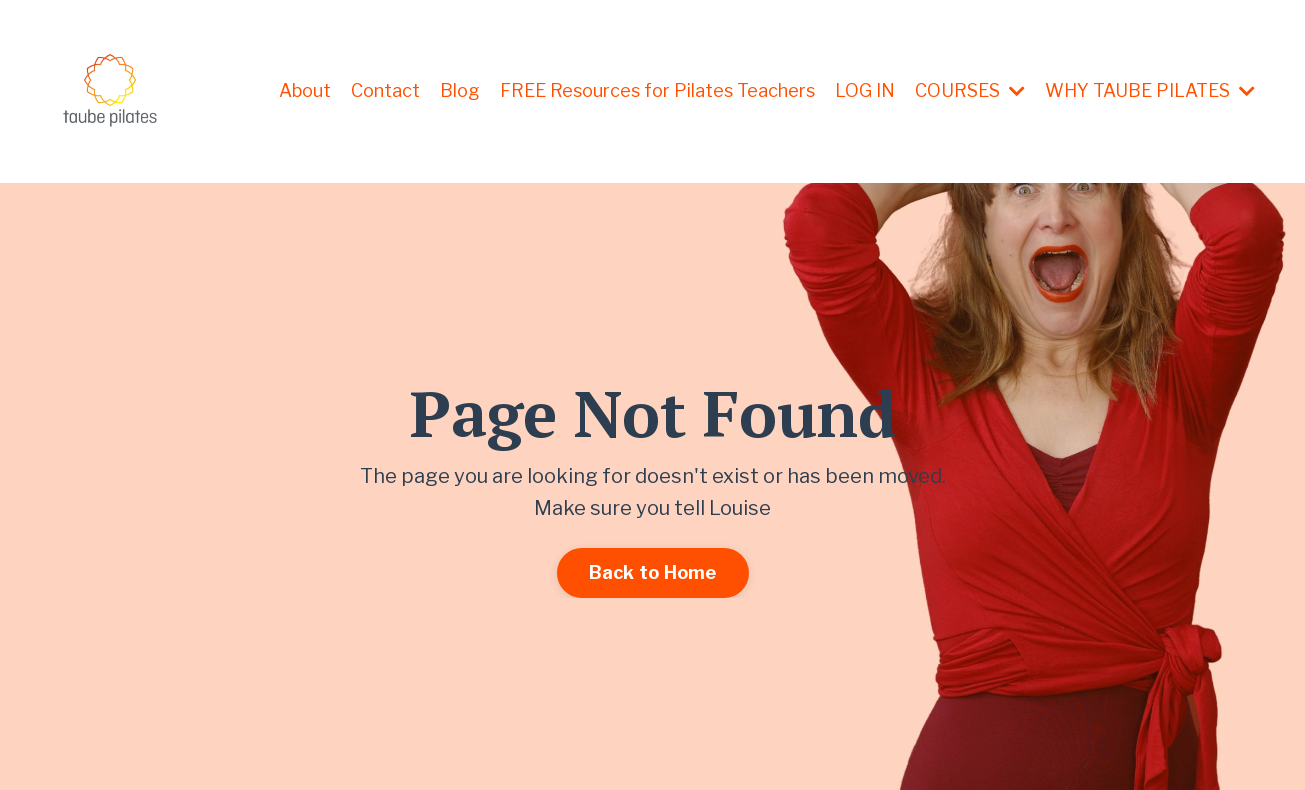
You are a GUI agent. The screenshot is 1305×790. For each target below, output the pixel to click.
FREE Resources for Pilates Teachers (657, 90)
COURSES (970, 90)
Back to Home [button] (653, 572)
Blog (460, 90)
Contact (385, 90)
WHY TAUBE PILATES (1150, 90)
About (305, 90)
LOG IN (865, 90)
